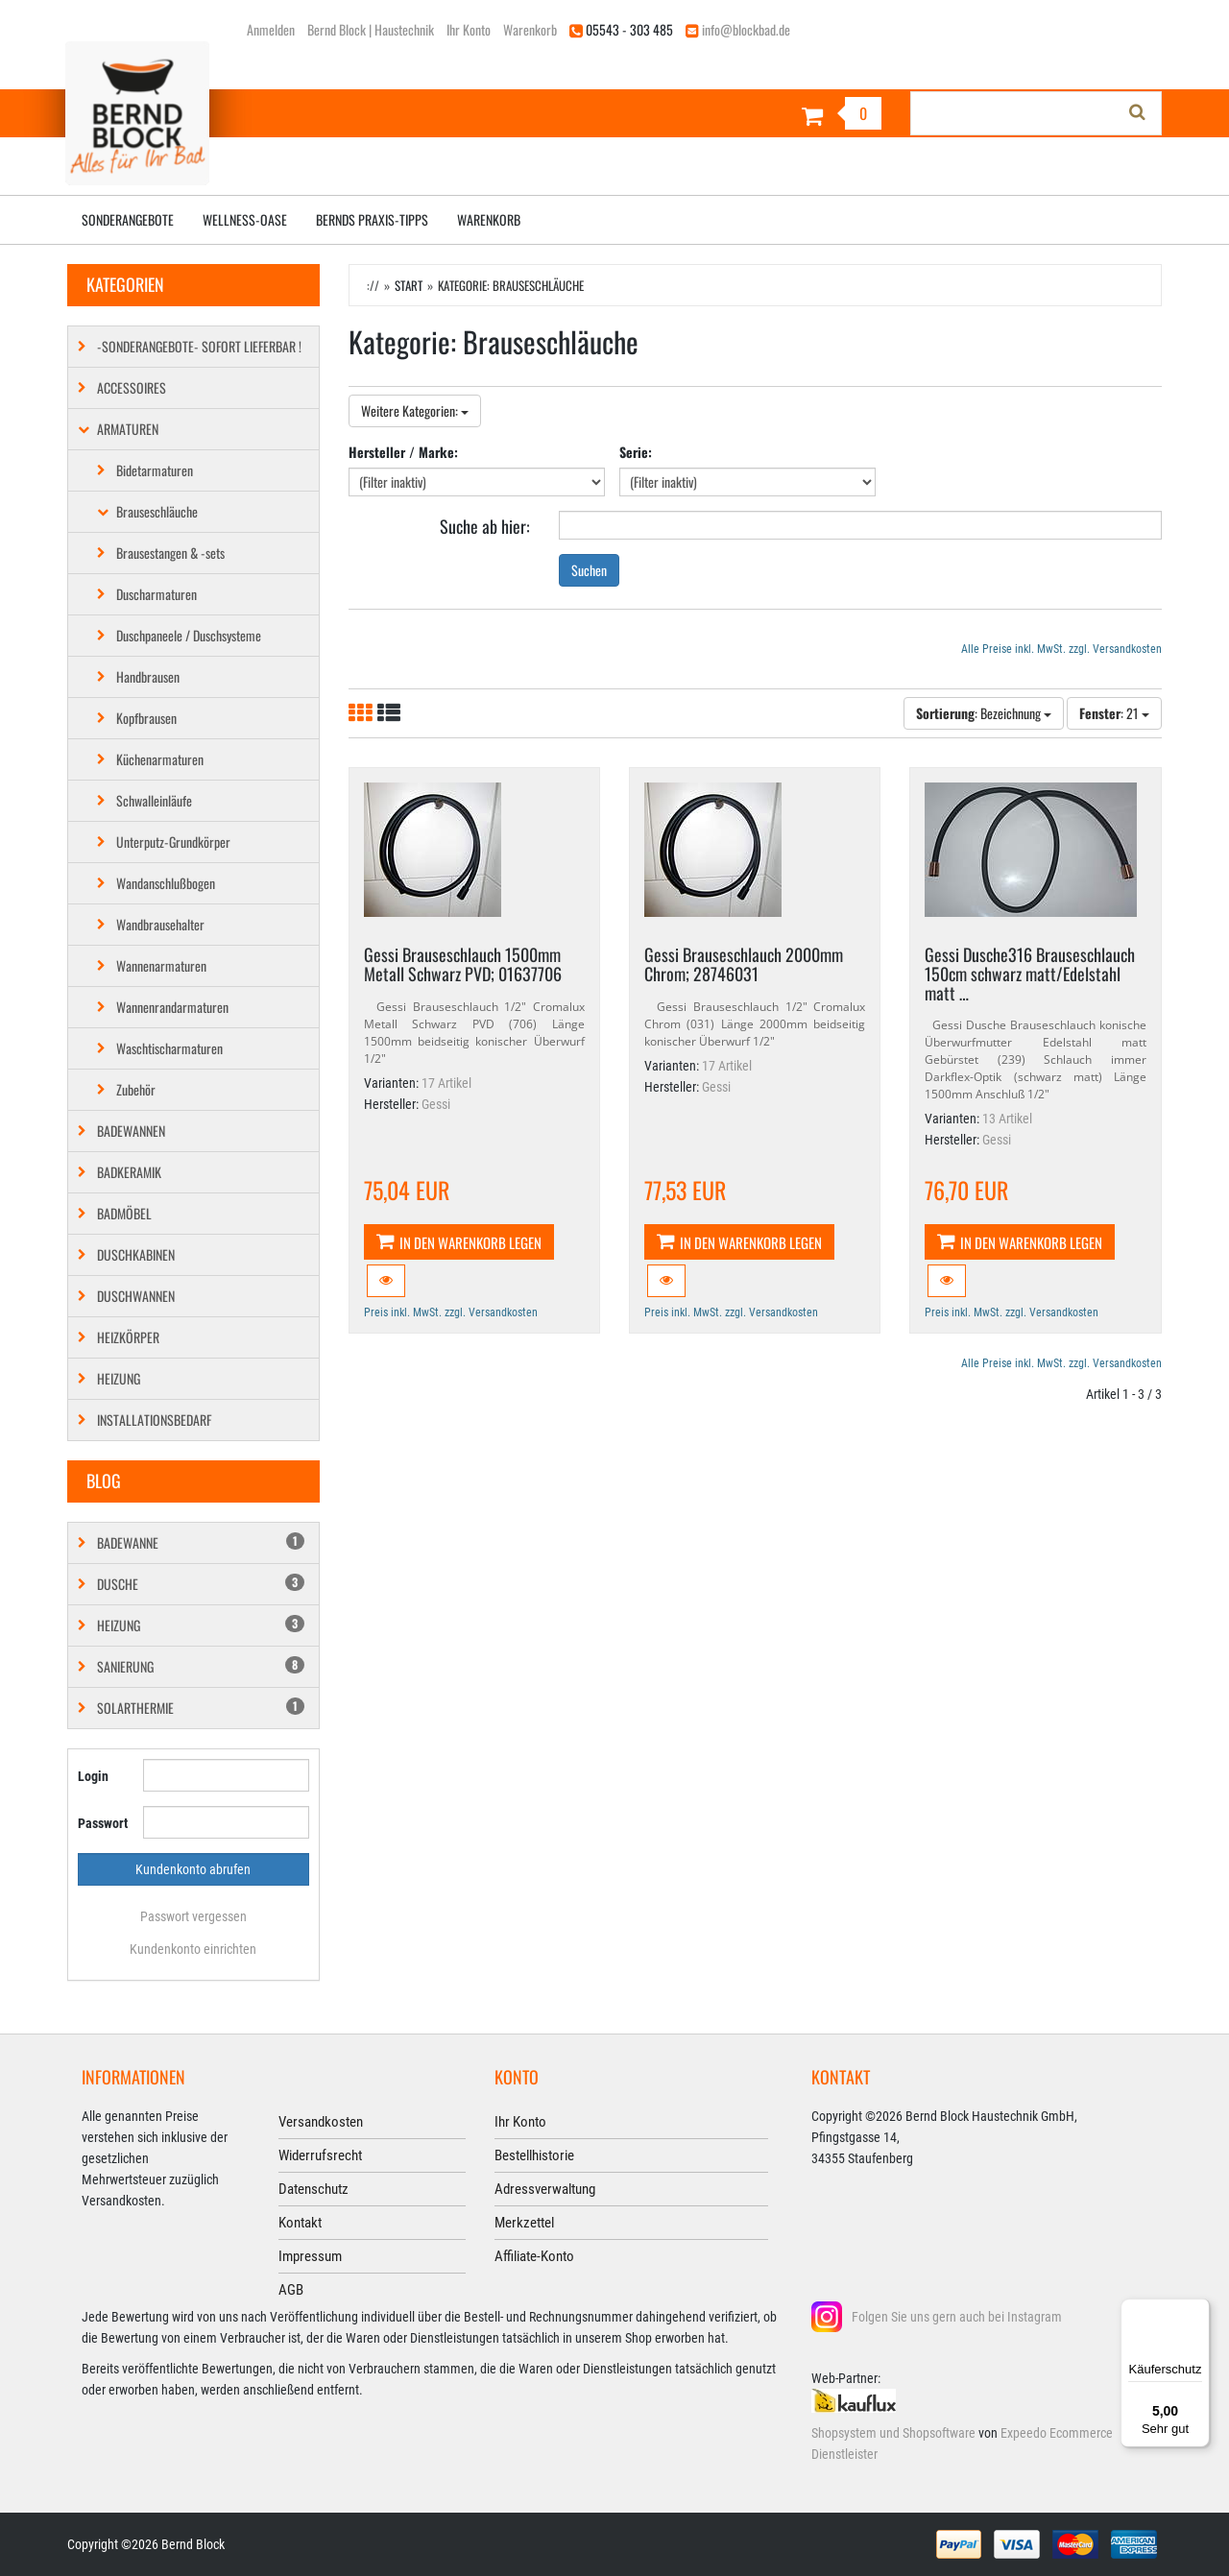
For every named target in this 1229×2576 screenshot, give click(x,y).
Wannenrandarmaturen (172, 1007)
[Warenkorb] (755, 116)
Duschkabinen (136, 1254)
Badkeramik (129, 1172)
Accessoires (131, 387)
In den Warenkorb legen (459, 1242)
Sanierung (200, 1666)
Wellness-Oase (245, 219)
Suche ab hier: (485, 525)
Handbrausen (148, 676)
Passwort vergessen (193, 1916)
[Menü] (1198, 2310)
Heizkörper (128, 1337)
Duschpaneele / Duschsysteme (188, 635)
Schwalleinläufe (154, 800)
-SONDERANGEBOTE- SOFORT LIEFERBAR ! (199, 346)
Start (408, 285)
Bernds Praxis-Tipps (372, 219)
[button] (386, 1280)
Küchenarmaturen (160, 759)
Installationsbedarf (154, 1419)
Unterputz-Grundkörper (173, 841)
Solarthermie (200, 1707)
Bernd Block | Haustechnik (370, 29)
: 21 (1114, 713)
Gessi (436, 1104)
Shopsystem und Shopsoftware (893, 2433)
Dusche (200, 1584)
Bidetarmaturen (154, 470)
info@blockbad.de (746, 29)
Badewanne (200, 1542)
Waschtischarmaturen (169, 1048)
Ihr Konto (468, 29)
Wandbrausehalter (160, 924)
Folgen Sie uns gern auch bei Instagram (957, 2316)
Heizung (118, 1378)
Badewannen (131, 1130)
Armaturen (127, 429)
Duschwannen (136, 1296)
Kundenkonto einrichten (193, 1949)
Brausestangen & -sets (170, 552)
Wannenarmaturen (161, 965)
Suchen (589, 570)
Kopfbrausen (146, 718)
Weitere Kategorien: (415, 410)
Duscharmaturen (156, 594)
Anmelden (271, 29)
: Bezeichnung (983, 713)
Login (93, 1776)
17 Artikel (446, 1083)
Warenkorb (530, 29)
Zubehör (136, 1089)
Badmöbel (124, 1213)
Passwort (103, 1823)
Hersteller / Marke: (403, 452)
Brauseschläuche (157, 511)
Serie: (635, 452)
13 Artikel (1007, 1118)
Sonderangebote (128, 219)
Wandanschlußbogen (165, 883)
